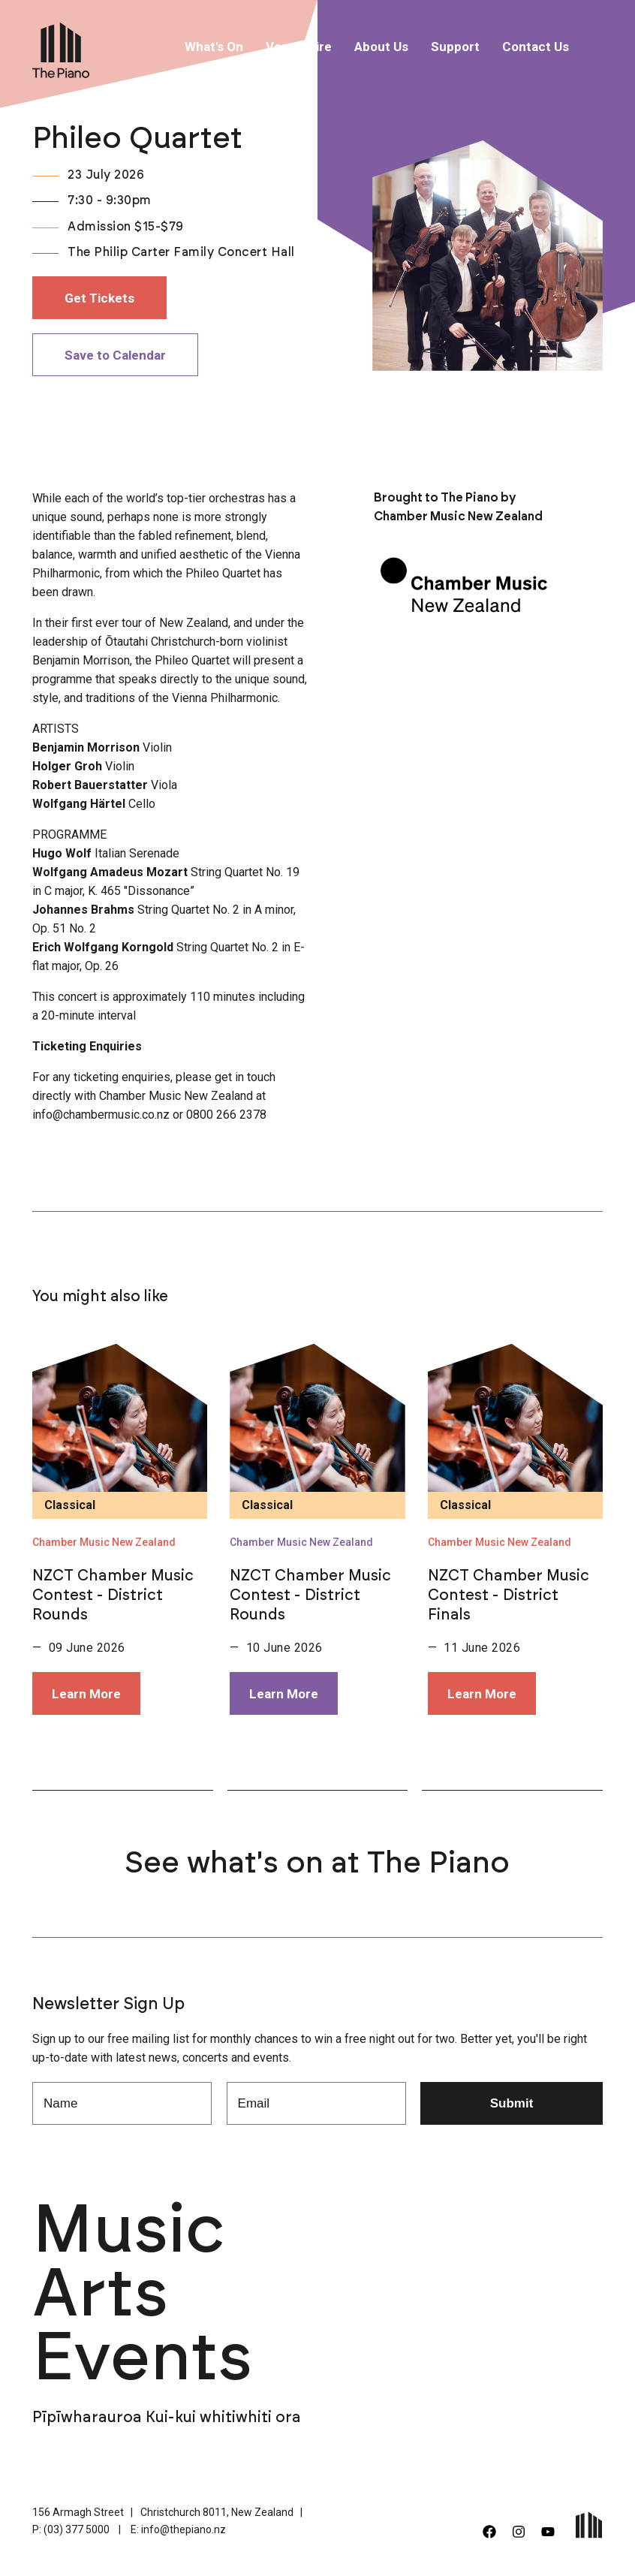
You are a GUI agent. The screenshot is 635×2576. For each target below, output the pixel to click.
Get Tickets (99, 298)
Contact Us (535, 46)
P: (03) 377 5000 (71, 2529)
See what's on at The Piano (317, 1863)
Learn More (86, 1693)
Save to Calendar (115, 355)
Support (455, 46)
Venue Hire (299, 46)
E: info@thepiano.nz (178, 2529)
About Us (381, 46)
